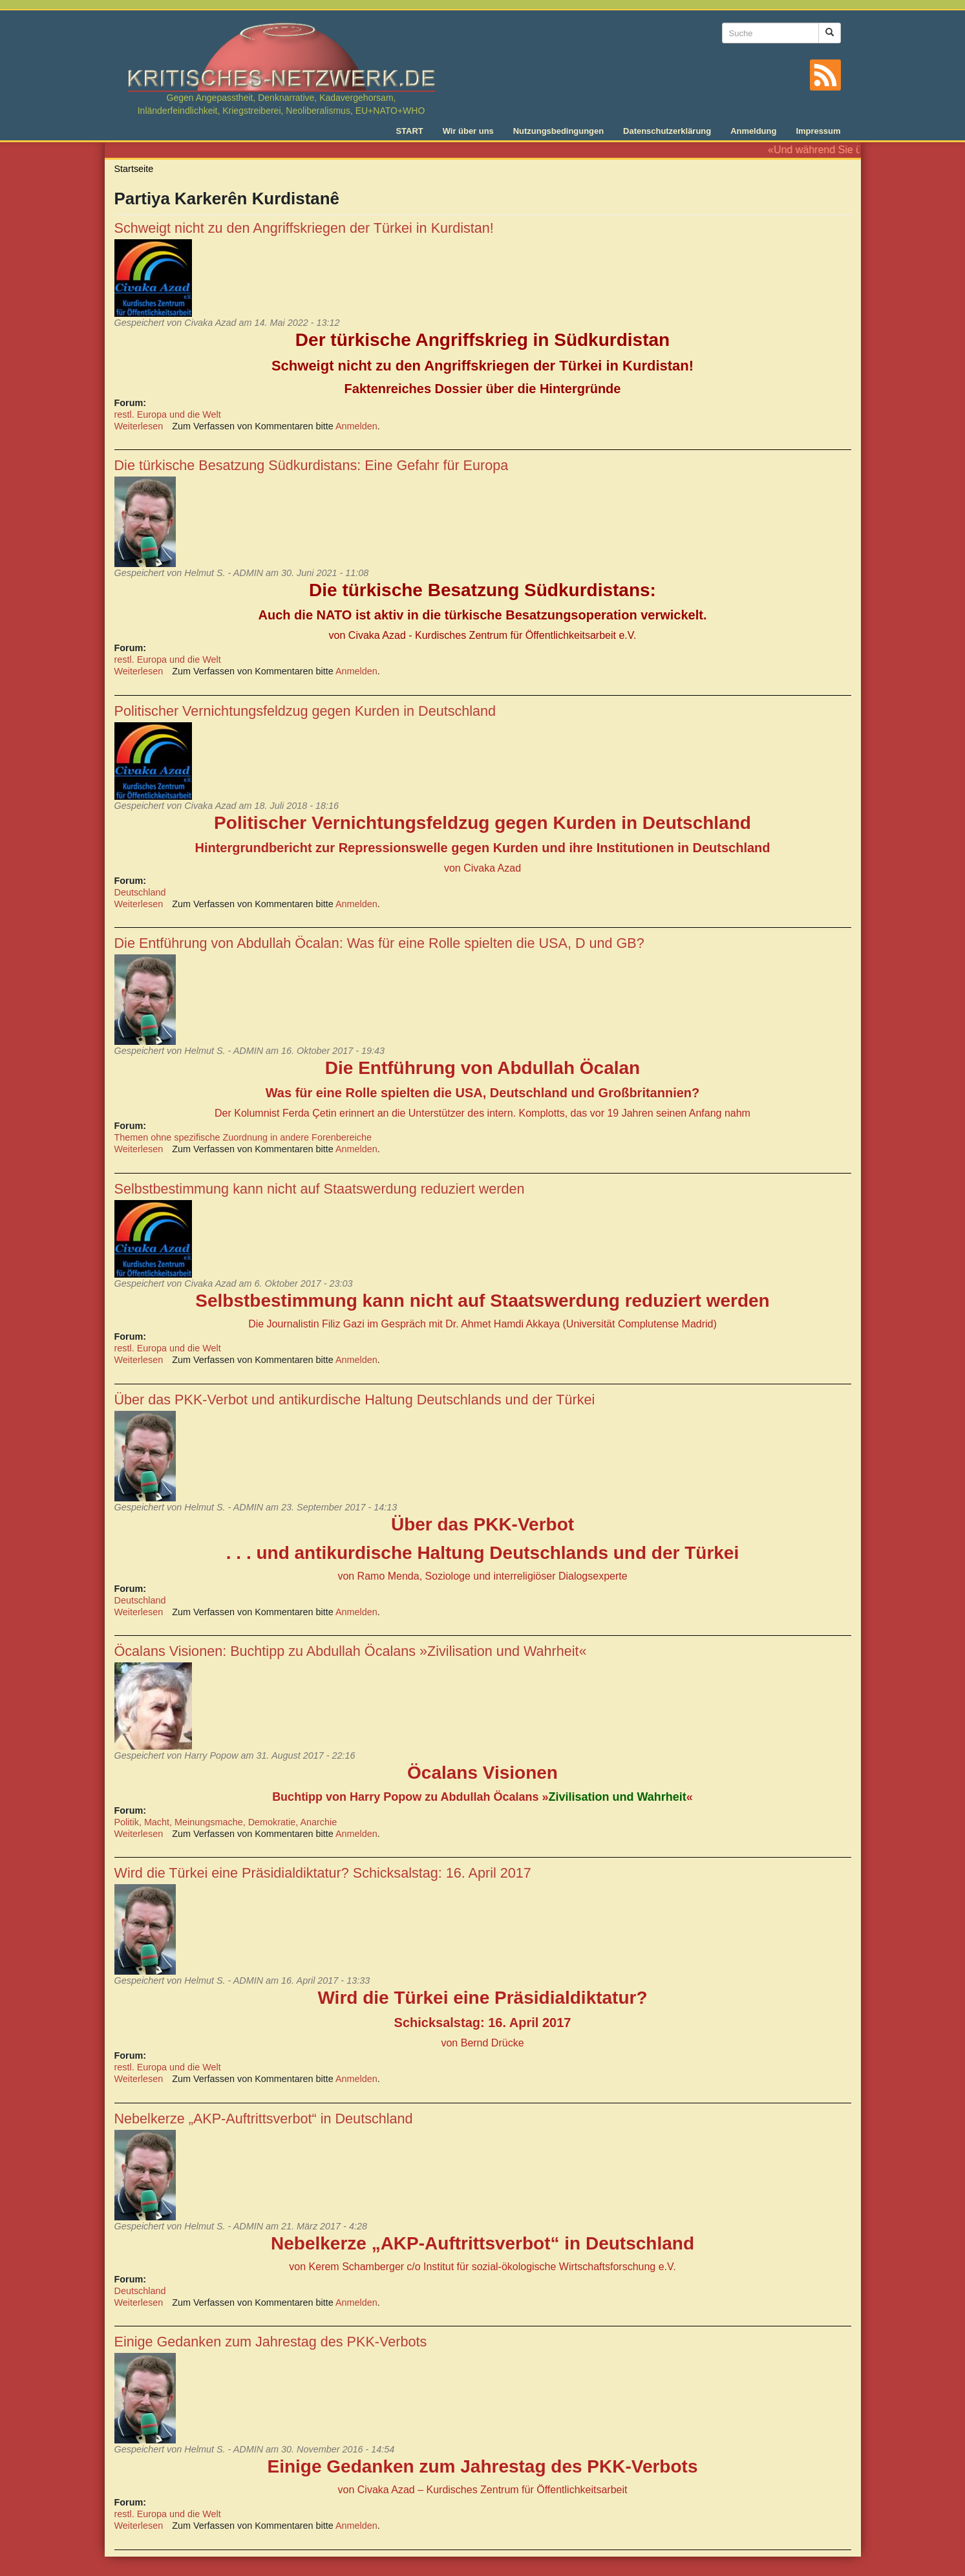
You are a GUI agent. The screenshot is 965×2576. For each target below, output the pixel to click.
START (409, 131)
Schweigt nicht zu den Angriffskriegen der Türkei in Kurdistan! (304, 228)
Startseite (134, 169)
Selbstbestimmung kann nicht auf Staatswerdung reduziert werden (319, 1189)
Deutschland (140, 892)
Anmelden (356, 426)
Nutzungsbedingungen (558, 131)
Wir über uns (468, 131)
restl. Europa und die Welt (167, 414)
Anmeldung (753, 131)
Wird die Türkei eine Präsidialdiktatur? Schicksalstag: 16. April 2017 (322, 1873)
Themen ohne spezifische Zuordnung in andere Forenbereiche (243, 1137)
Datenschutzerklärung (667, 131)
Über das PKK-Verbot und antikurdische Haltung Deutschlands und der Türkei (354, 1399)
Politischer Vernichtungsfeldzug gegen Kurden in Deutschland (305, 711)
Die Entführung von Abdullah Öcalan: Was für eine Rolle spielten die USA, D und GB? (379, 943)
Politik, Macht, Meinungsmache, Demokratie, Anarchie (225, 1822)
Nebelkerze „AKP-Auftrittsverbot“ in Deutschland (263, 2118)
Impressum (818, 131)
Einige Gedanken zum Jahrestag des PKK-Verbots (270, 2342)
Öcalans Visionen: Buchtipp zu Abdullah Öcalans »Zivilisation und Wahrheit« (350, 1651)
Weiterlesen (139, 426)
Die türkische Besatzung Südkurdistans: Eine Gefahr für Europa (311, 465)
